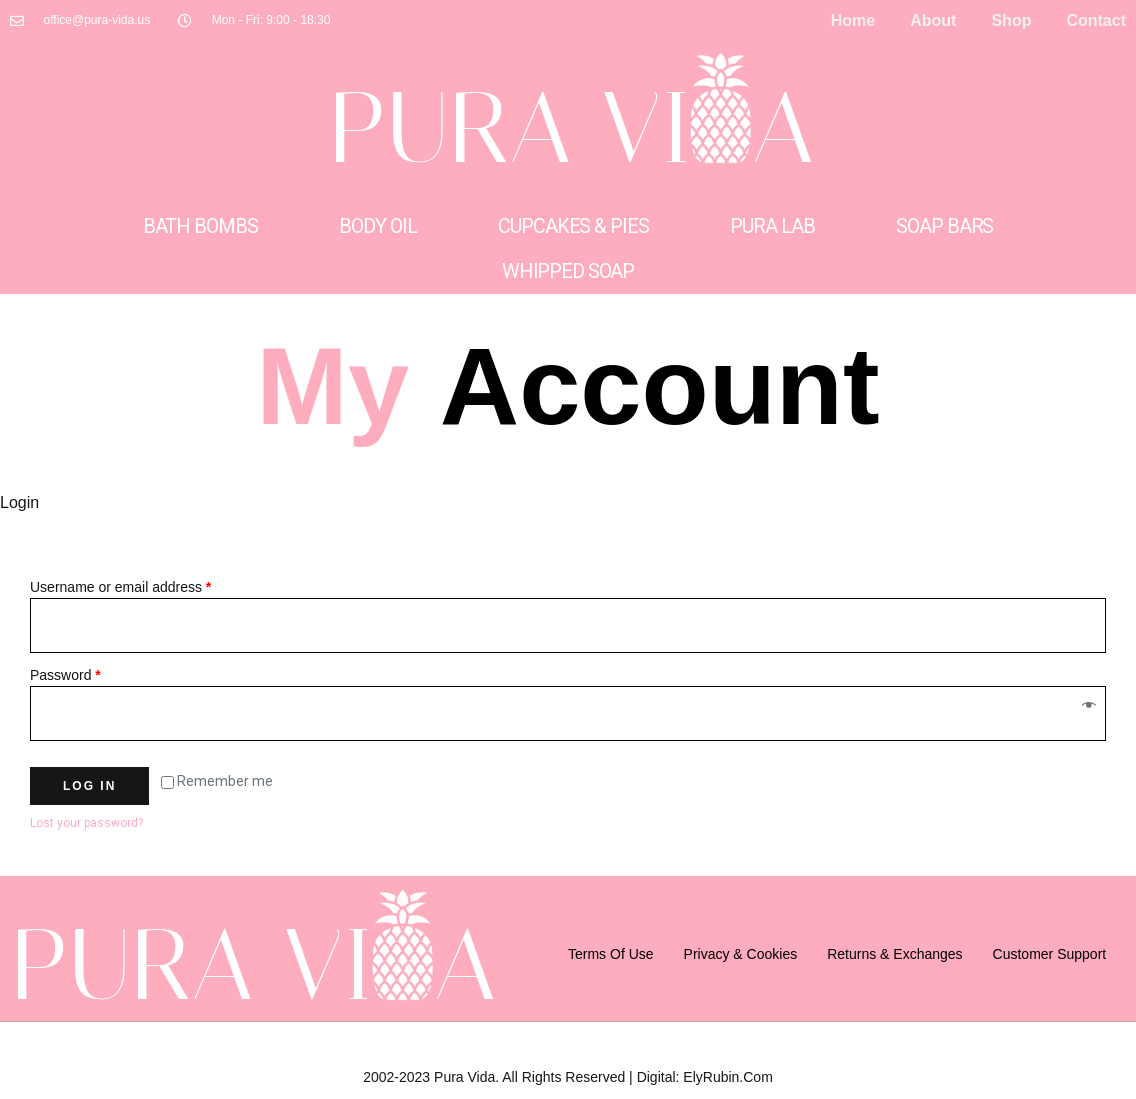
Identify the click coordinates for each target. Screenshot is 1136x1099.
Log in (89, 786)
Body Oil (377, 226)
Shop (1011, 20)
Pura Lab (772, 226)
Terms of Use (611, 954)
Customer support (1050, 954)
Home (853, 20)
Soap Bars (944, 226)
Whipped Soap (568, 271)
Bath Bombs (200, 226)
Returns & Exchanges (894, 954)
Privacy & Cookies (741, 954)
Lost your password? (86, 823)
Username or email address (120, 587)
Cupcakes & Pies (573, 226)
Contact (1096, 20)
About (933, 20)
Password (65, 675)
